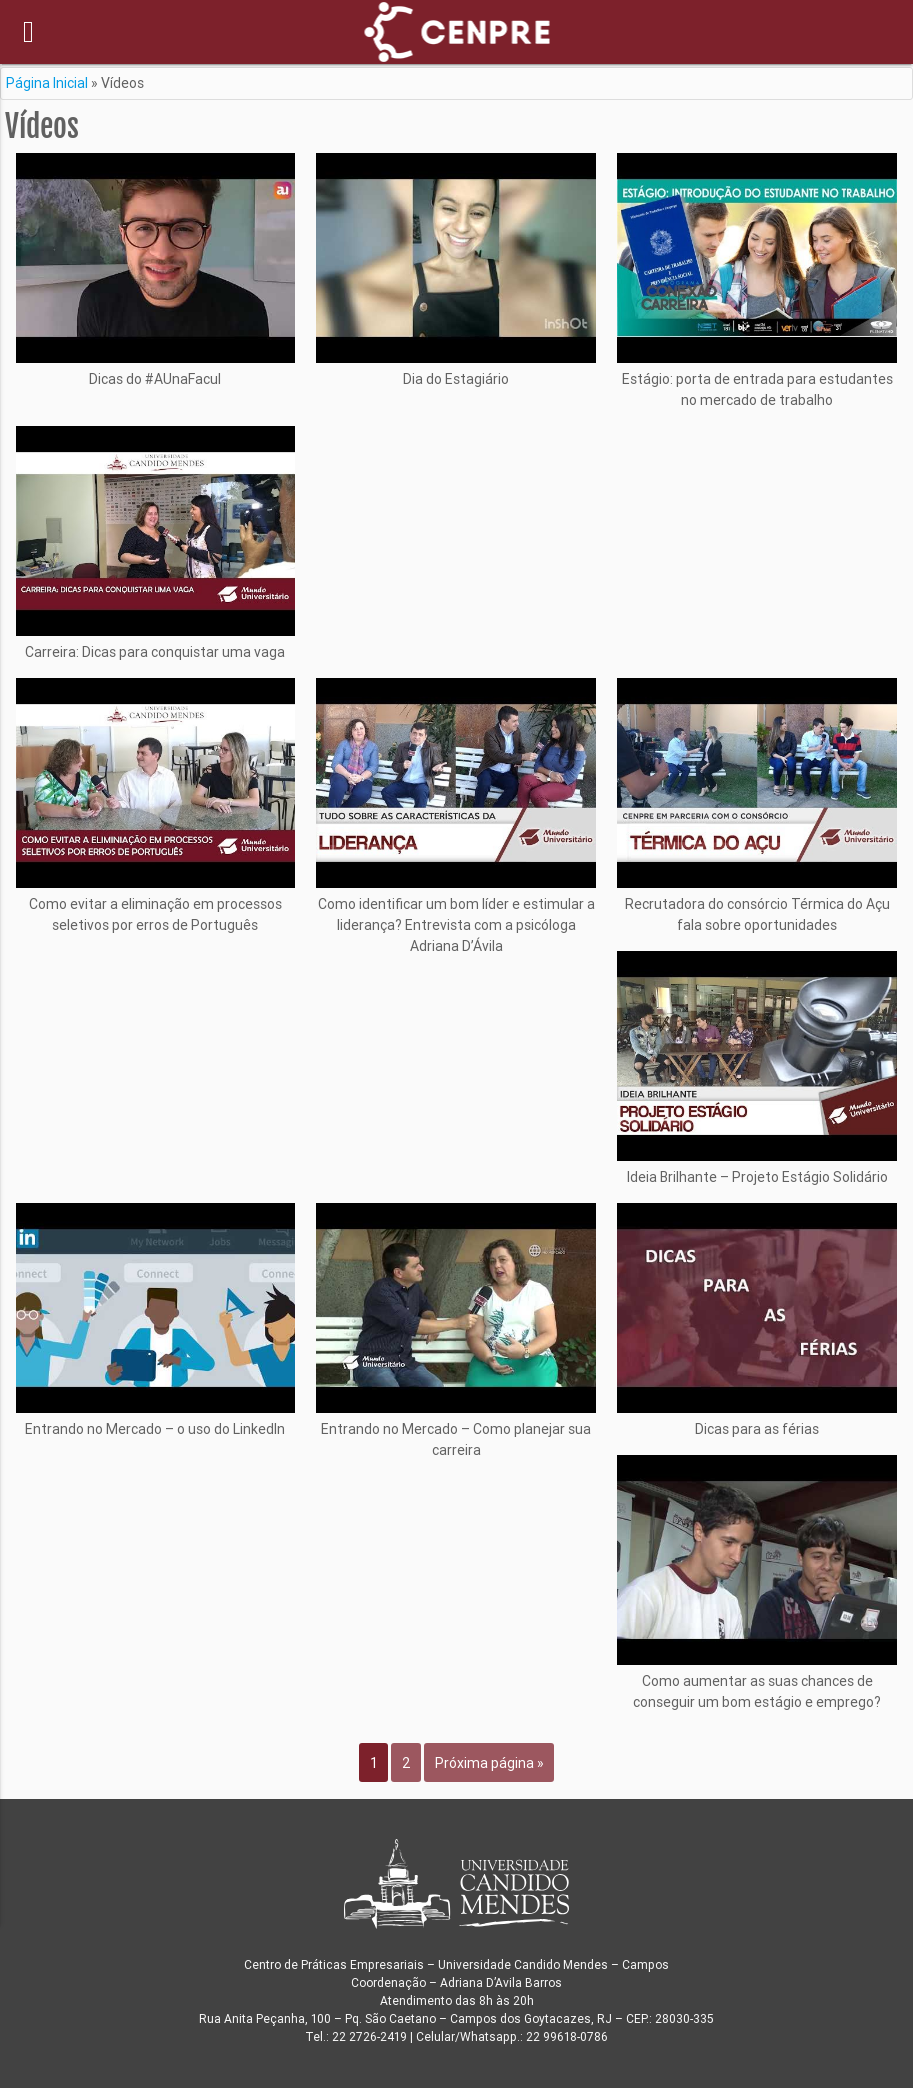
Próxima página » (489, 1763)
